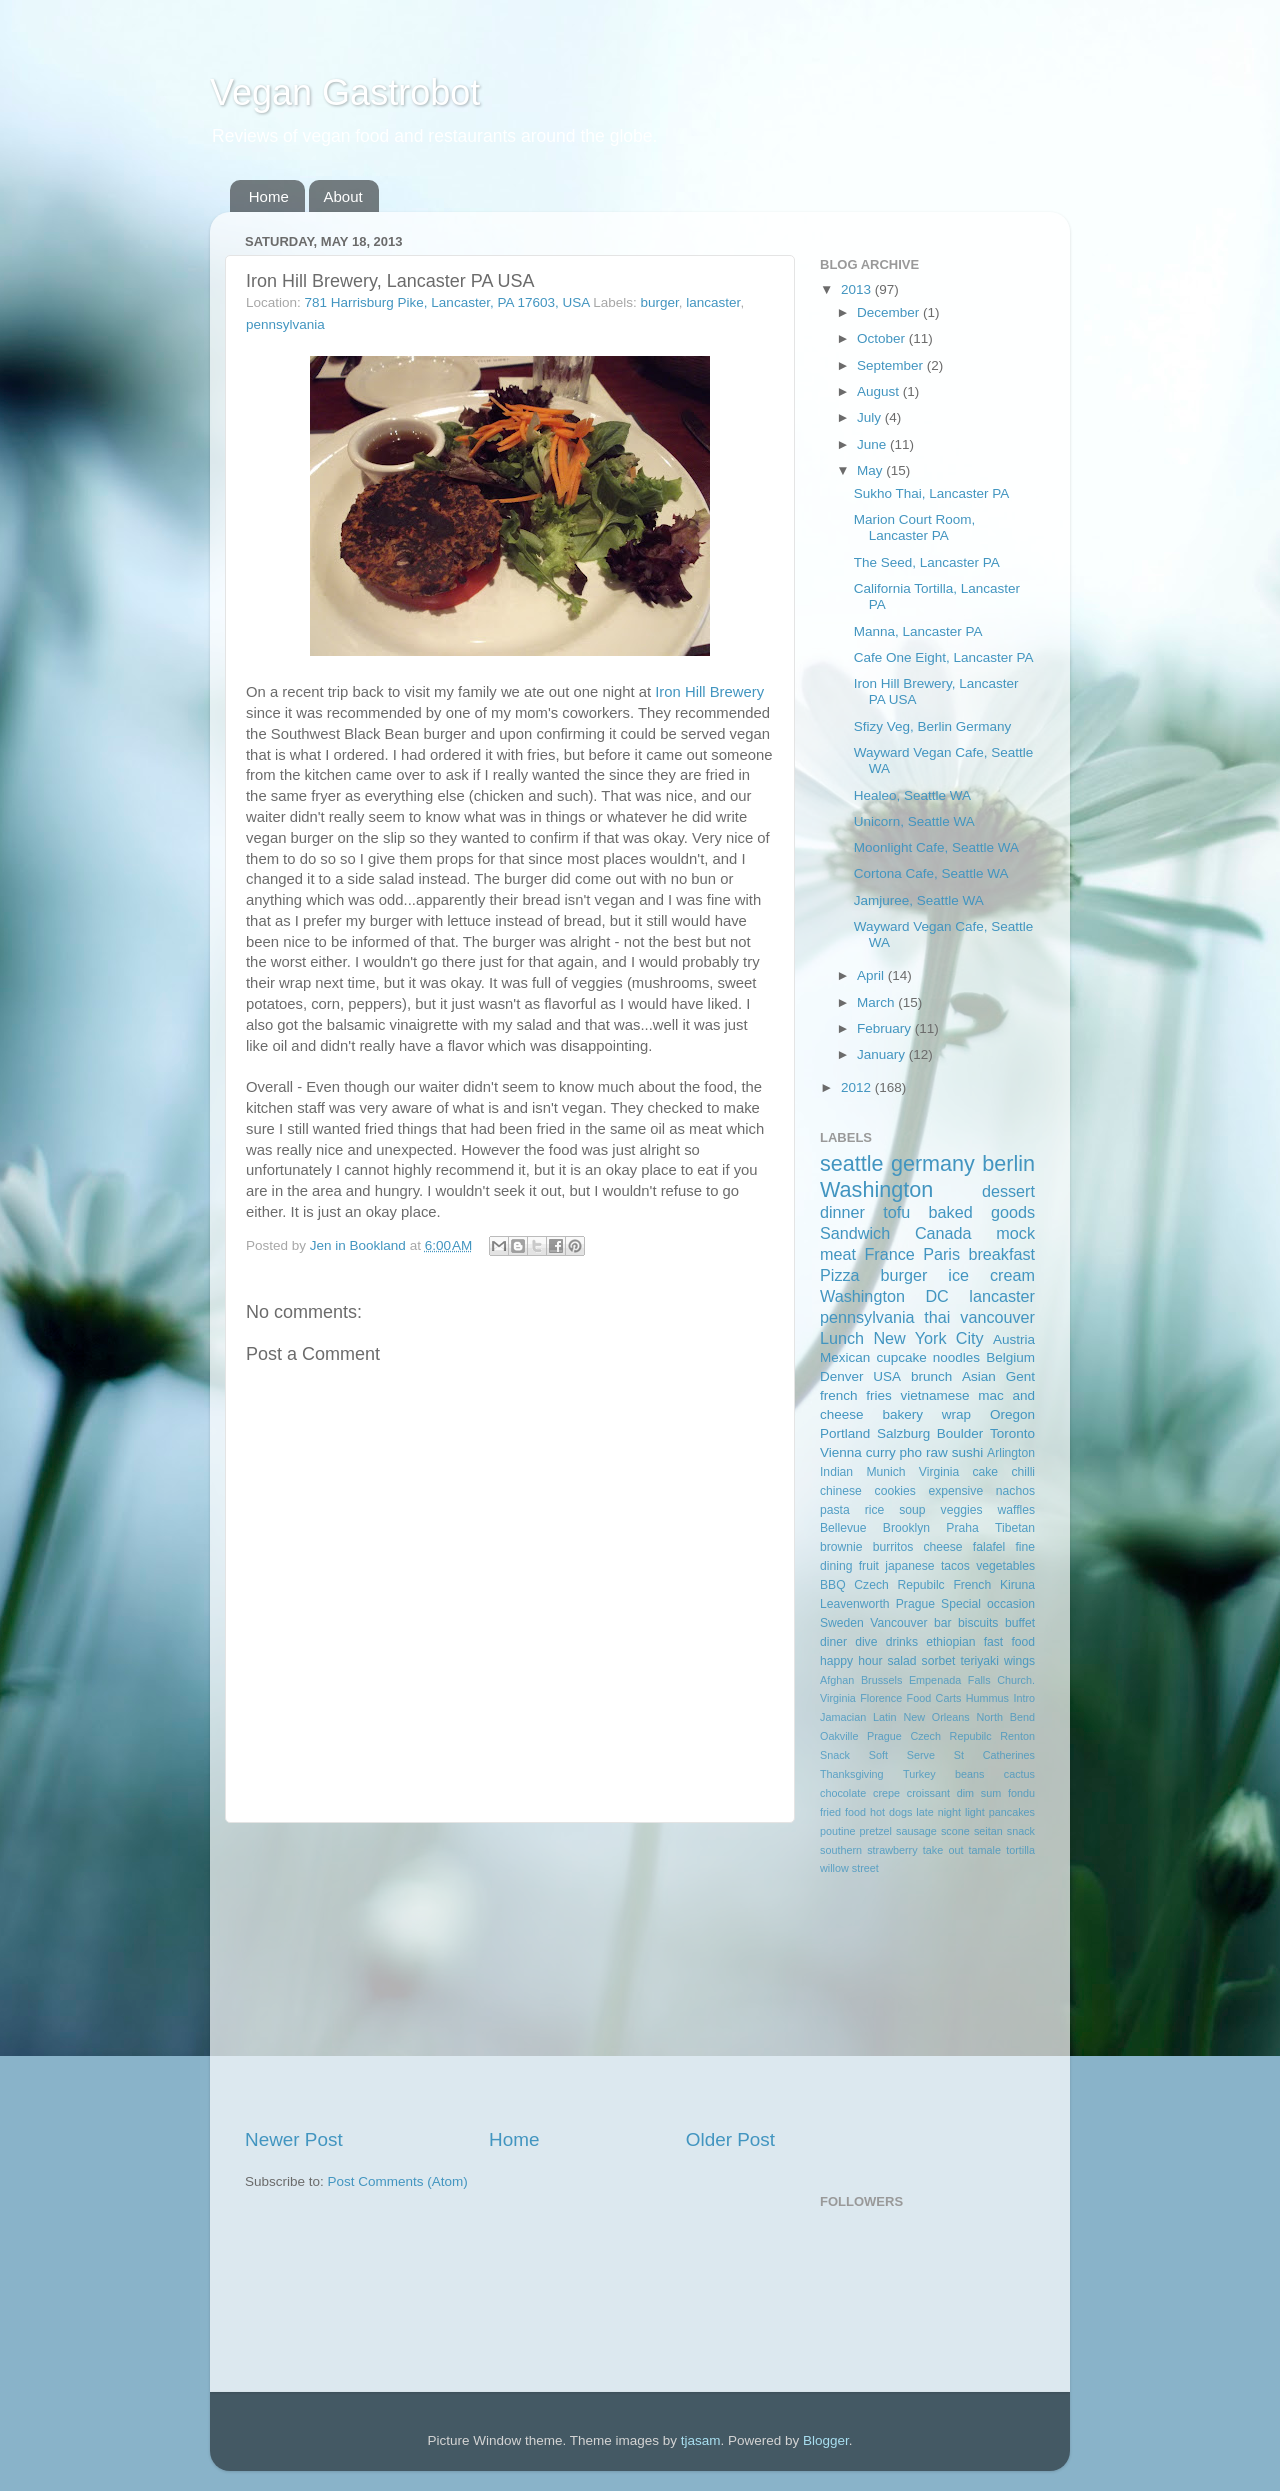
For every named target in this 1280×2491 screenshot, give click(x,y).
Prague (915, 1604)
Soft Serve (902, 1755)
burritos (893, 1547)
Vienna (841, 1452)
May (871, 470)
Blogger (826, 2440)
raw (937, 1452)
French (972, 1585)
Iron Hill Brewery (709, 692)
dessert (1008, 1191)
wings (1019, 1661)
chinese (841, 1491)
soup (912, 1510)
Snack (835, 1755)
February (886, 1028)
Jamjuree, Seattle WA (919, 900)
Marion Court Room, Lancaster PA (915, 527)
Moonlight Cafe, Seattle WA (936, 847)
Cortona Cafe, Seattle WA (931, 873)
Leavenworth (855, 1604)
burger (660, 302)
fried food (843, 1812)
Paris (941, 1254)
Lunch (842, 1338)
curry (881, 1452)
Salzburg (903, 1433)
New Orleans (936, 1717)
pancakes (1012, 1812)
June (873, 444)
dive (866, 1642)
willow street (849, 1868)
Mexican (845, 1357)
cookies (895, 1491)
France (889, 1254)
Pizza (840, 1275)
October (883, 338)
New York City (928, 1338)
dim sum (979, 1793)
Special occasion (988, 1604)
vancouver (997, 1317)
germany (933, 1163)
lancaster (713, 302)
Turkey (919, 1774)
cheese (942, 1547)
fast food (1009, 1642)
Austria (1014, 1339)
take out (943, 1850)
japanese (909, 1566)
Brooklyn (906, 1528)
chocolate (843, 1793)
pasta (835, 1510)
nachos (1015, 1491)
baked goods (982, 1212)
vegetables (1005, 1566)
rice (875, 1510)
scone (955, 1831)
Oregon (1012, 1414)
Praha (962, 1528)
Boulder (960, 1433)
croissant (928, 1793)
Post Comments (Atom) (398, 2181)
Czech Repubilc (899, 1585)
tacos (955, 1566)
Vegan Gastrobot (345, 92)
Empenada (935, 1680)
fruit (869, 1566)
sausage (916, 1831)
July (871, 417)
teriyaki (979, 1661)
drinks (902, 1642)
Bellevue (843, 1528)
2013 (858, 289)
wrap (956, 1414)
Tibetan (1015, 1528)
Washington (876, 1189)
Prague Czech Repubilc (929, 1736)
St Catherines (994, 1755)
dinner (842, 1212)
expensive (955, 1491)
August (880, 391)
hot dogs (891, 1812)
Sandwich (855, 1233)
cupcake (901, 1357)
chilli (1023, 1472)
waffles (1016, 1510)
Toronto (1012, 1433)
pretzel (876, 1831)
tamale (985, 1850)
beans (969, 1774)
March (877, 1002)
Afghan (837, 1680)
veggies (962, 1510)
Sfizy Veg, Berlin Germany (933, 726)
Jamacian (843, 1717)
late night (938, 1812)
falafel (989, 1547)
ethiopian (950, 1642)
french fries (856, 1395)
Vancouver (898, 1623)
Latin (884, 1717)
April (872, 975)
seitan (988, 1831)
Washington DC (884, 1296)
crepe (886, 1793)
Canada (943, 1233)
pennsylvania (285, 324)
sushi (968, 1452)
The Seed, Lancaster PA (927, 562)
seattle (852, 1163)
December (890, 312)
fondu (1021, 1793)
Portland (845, 1433)
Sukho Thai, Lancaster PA (932, 493)
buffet (1020, 1623)
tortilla (1020, 1850)
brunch (931, 1376)
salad (902, 1661)
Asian (979, 1376)
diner (833, 1642)
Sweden (842, 1623)
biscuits (978, 1623)
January (883, 1054)
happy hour (851, 1661)
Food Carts (934, 1698)
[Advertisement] (510, 1975)
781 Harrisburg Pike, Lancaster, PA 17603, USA (447, 302)
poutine (837, 1831)
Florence (881, 1698)
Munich (885, 1472)
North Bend (1006, 1717)
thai (937, 1317)
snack (1021, 1831)
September (892, 365)
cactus (1019, 1774)
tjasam (701, 2440)
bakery (902, 1414)
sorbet (939, 1661)
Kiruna (1017, 1585)
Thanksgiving (852, 1774)
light (975, 1812)
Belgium (1010, 1357)
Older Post (730, 2139)
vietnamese (934, 1395)
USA (887, 1376)
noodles (956, 1357)
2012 (858, 1087)
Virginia (939, 1472)
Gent (1020, 1376)
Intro (1024, 1698)
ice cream (991, 1275)
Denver (842, 1376)
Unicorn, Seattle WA (914, 821)
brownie (841, 1547)
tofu (896, 1212)
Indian (836, 1472)
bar (943, 1623)
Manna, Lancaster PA (918, 631)
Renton (1017, 1736)
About (343, 196)
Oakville (839, 1736)
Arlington (1011, 1453)
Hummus (987, 1698)
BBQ (833, 1585)
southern (841, 1850)
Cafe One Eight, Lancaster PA (944, 657)
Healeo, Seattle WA (912, 795)
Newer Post (294, 2139)
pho (911, 1452)
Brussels (881, 1680)
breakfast (1001, 1254)
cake (985, 1472)
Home (269, 196)
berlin (1008, 1163)
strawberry (892, 1850)
